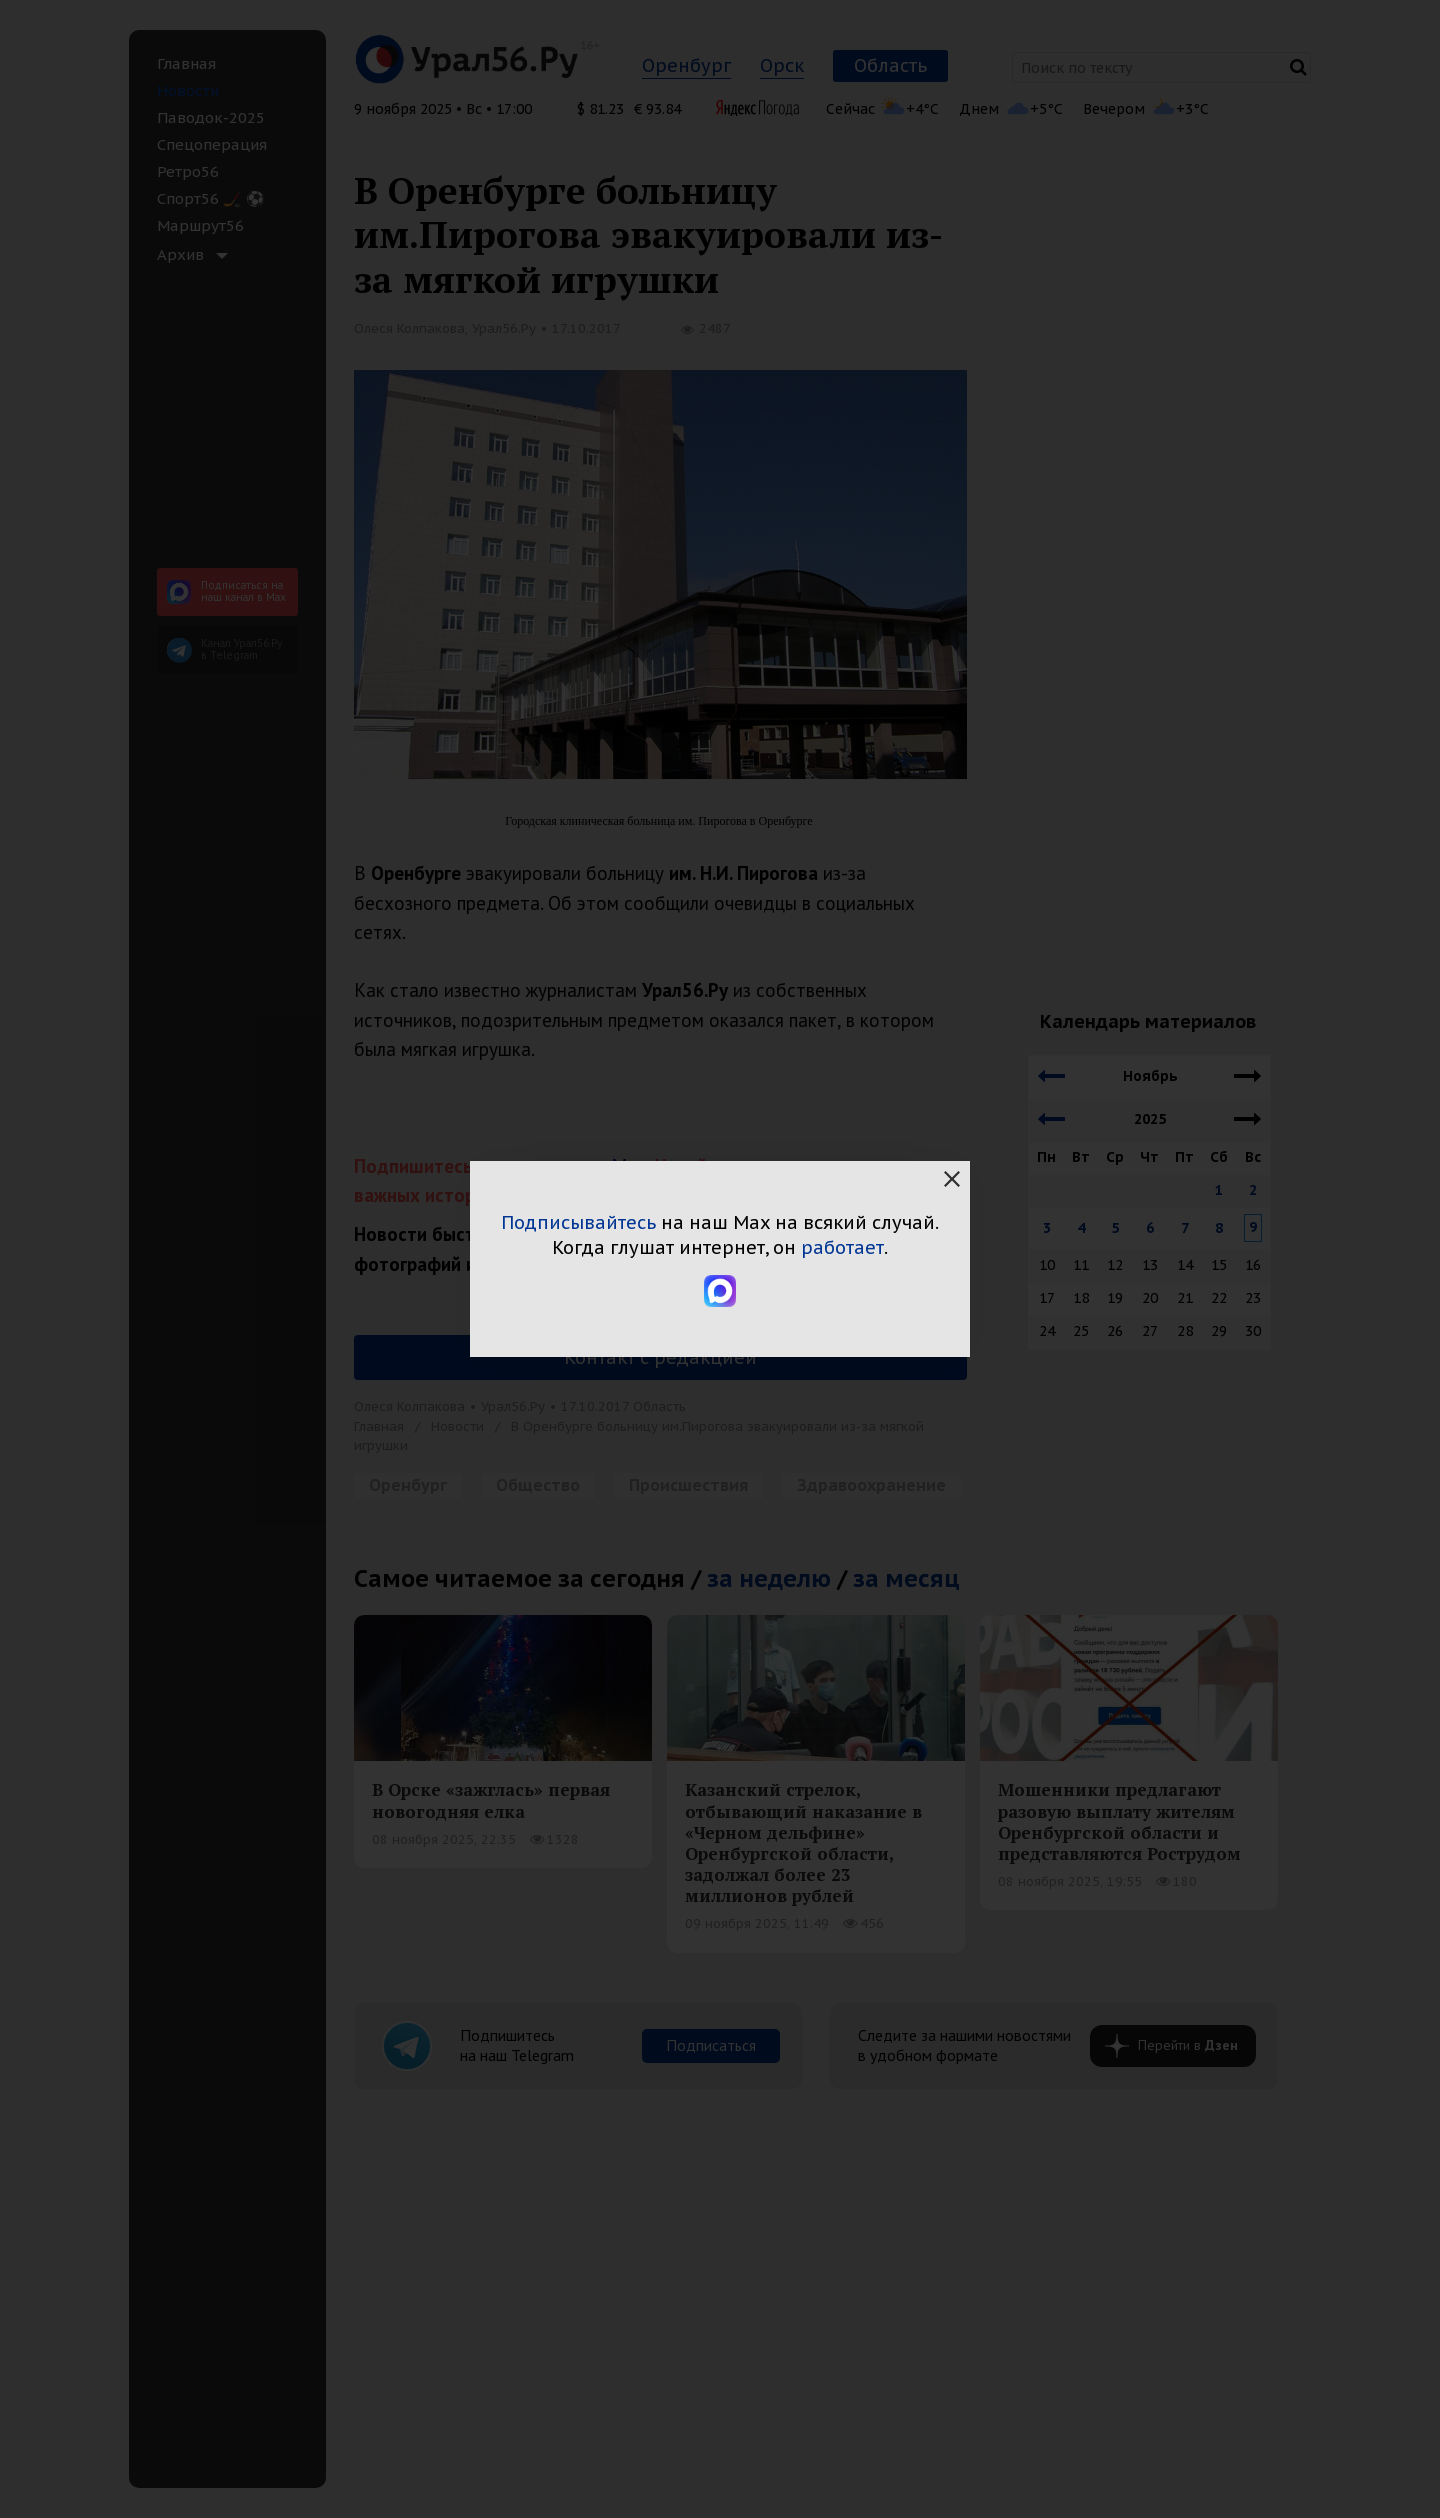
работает (842, 1247)
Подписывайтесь (578, 1222)
